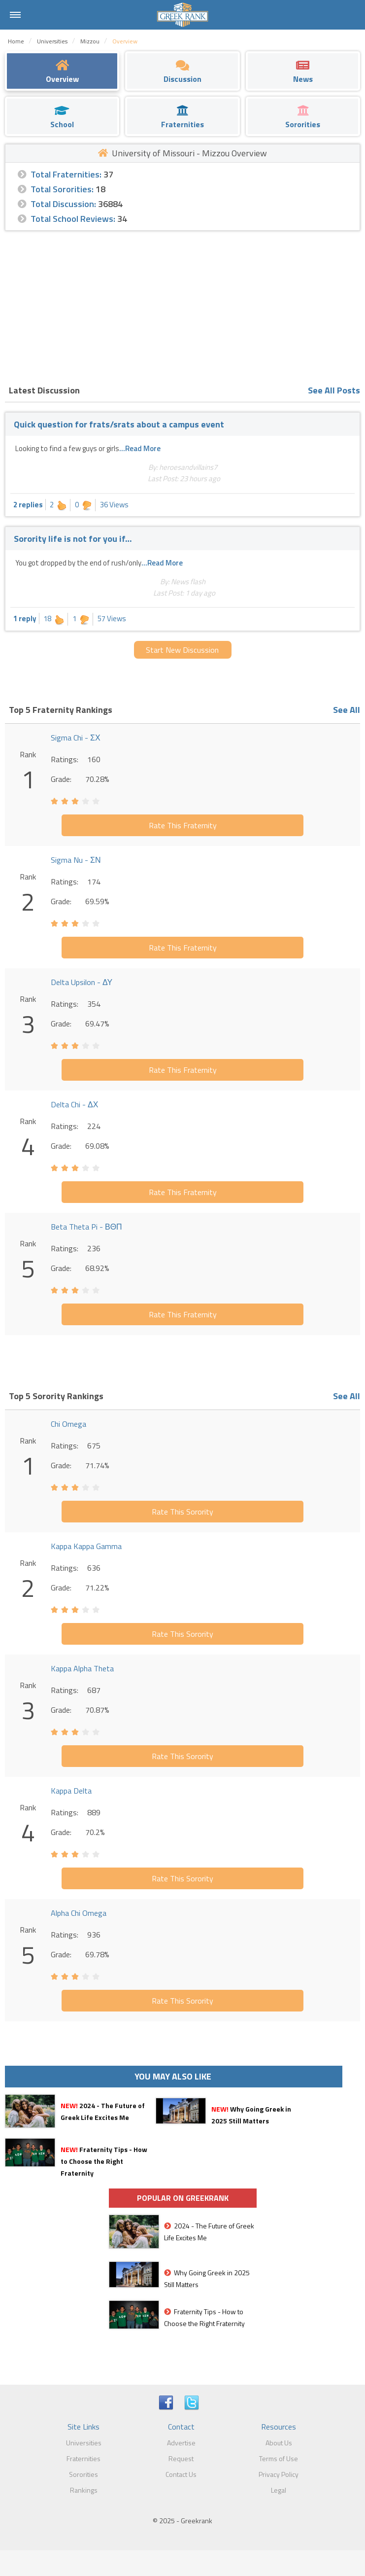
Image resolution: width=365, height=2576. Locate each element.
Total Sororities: (62, 189)
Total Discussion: (63, 204)
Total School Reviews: (73, 218)
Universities (83, 2442)
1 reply (24, 618)
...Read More (140, 448)
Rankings (84, 2490)
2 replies (28, 504)
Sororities (83, 2474)
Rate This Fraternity (183, 825)
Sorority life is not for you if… (73, 538)
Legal (278, 2490)
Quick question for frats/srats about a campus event (119, 424)
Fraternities (83, 2458)
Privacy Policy (279, 2474)
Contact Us (181, 2474)
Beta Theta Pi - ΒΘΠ (86, 1227)
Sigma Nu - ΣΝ (75, 860)
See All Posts (334, 390)
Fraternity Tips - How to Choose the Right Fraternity (104, 2161)
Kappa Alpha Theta (82, 1668)
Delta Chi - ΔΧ (74, 1104)
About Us (278, 2442)
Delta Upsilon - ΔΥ (81, 982)
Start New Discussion (182, 650)
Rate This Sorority (182, 1511)
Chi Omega (68, 1424)
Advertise (181, 2442)
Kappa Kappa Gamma (86, 1546)
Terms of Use (278, 2458)
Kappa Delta (71, 1791)
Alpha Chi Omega (78, 1913)
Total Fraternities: (66, 174)
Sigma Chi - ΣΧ (75, 737)
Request (181, 2458)
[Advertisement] (182, 305)
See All (346, 709)
